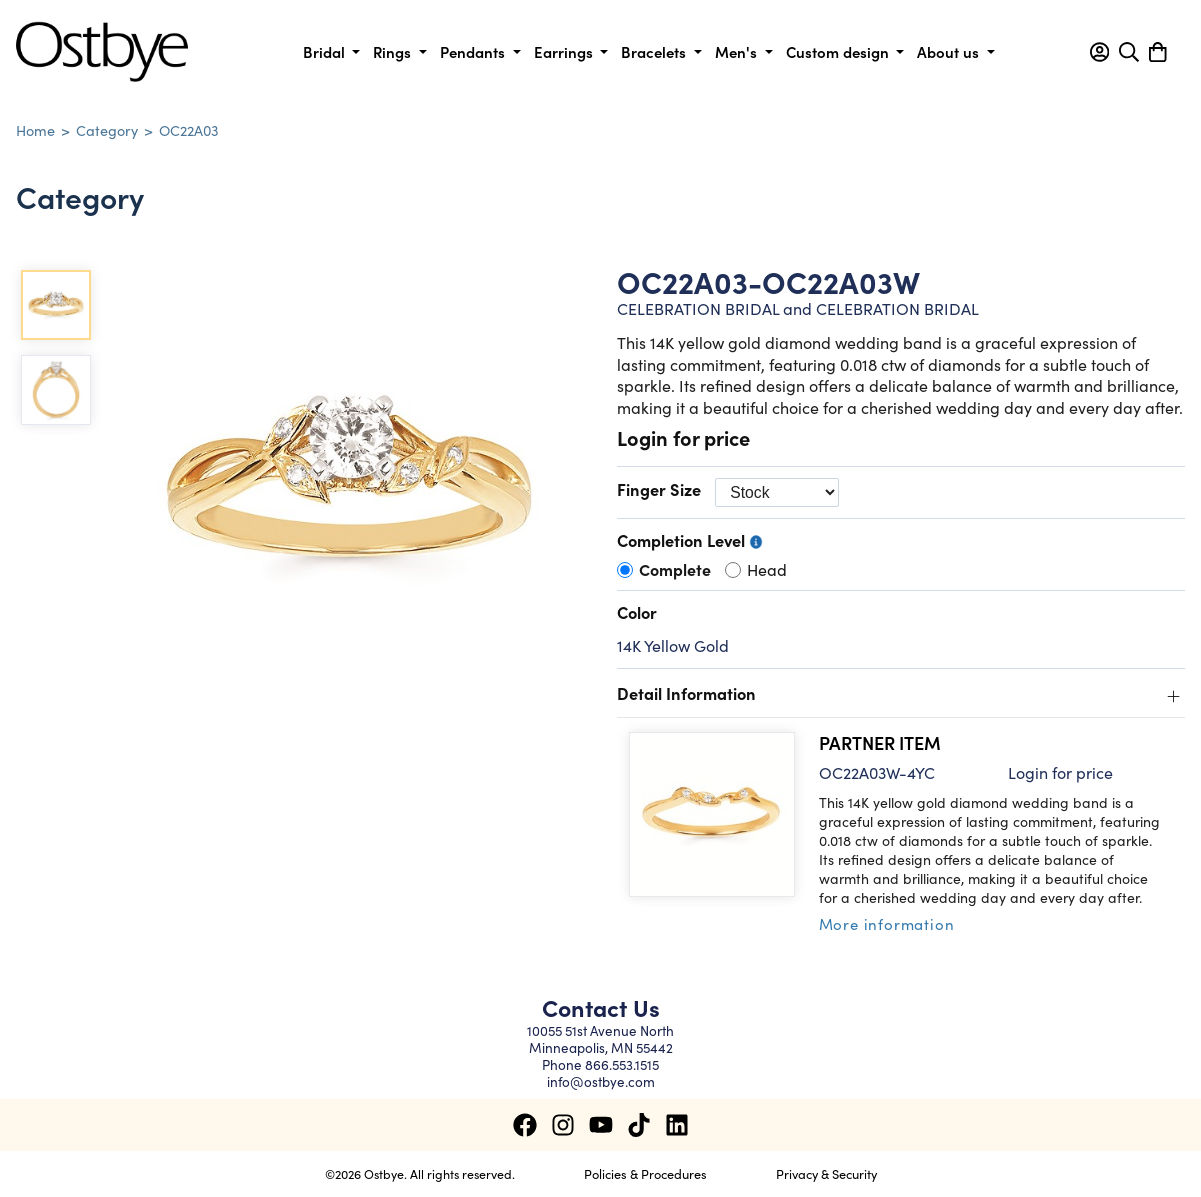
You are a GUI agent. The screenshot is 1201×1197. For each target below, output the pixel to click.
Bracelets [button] (655, 51)
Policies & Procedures (645, 1173)
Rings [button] (394, 51)
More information (887, 923)
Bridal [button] (326, 51)
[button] (1099, 52)
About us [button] (950, 51)
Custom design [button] (839, 51)
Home (35, 130)
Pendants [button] (474, 51)
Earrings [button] (565, 51)
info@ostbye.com (601, 1081)
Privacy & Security (826, 1173)
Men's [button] (738, 51)
